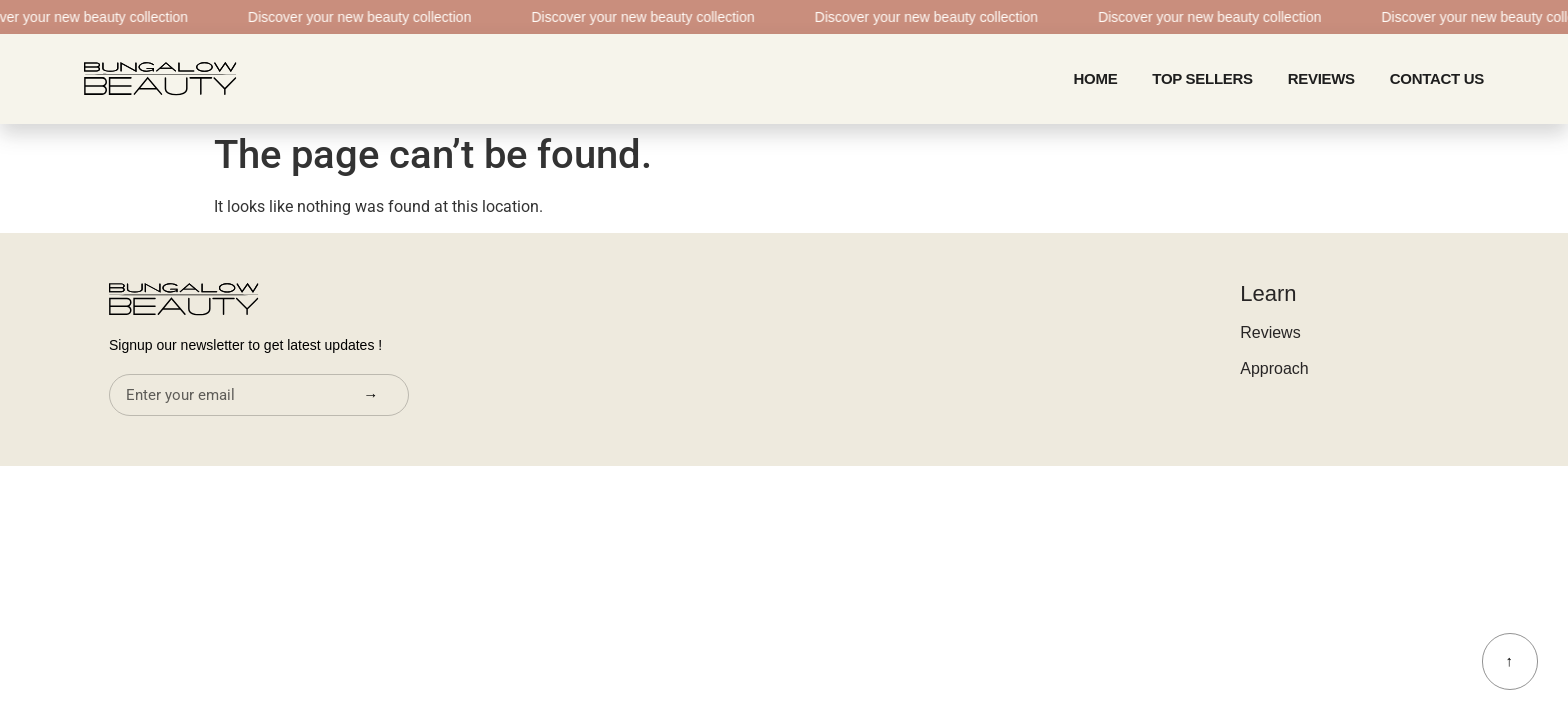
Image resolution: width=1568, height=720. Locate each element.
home (1096, 78)
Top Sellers (1202, 78)
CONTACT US (1437, 78)
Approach (1274, 368)
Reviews (1321, 78)
